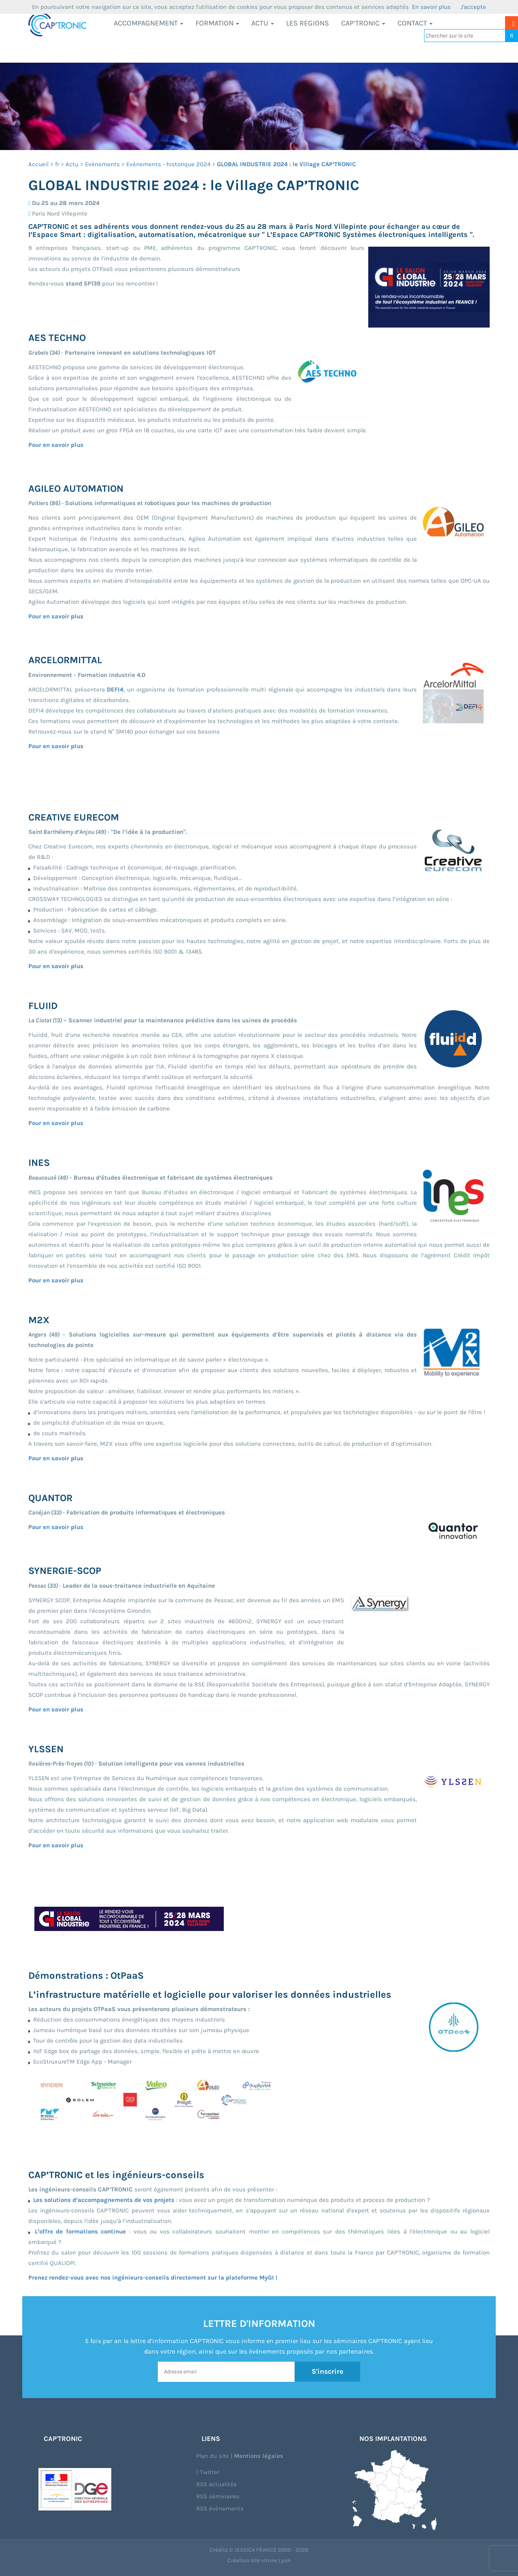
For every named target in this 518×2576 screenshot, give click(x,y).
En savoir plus (431, 7)
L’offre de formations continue (80, 2231)
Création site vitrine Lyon (259, 2560)
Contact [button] (415, 23)
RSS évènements (220, 2508)
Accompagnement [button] (148, 23)
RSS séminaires (218, 2496)
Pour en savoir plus (55, 444)
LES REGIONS (307, 23)
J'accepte (473, 7)
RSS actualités (216, 2484)
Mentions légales (258, 2456)
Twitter (207, 2472)
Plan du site (212, 2456)
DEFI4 (115, 689)
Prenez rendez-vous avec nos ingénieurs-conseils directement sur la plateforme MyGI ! (152, 2277)
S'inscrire (327, 2371)
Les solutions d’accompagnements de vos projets (103, 2200)
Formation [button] (217, 23)
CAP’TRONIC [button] (363, 23)
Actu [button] (262, 23)
